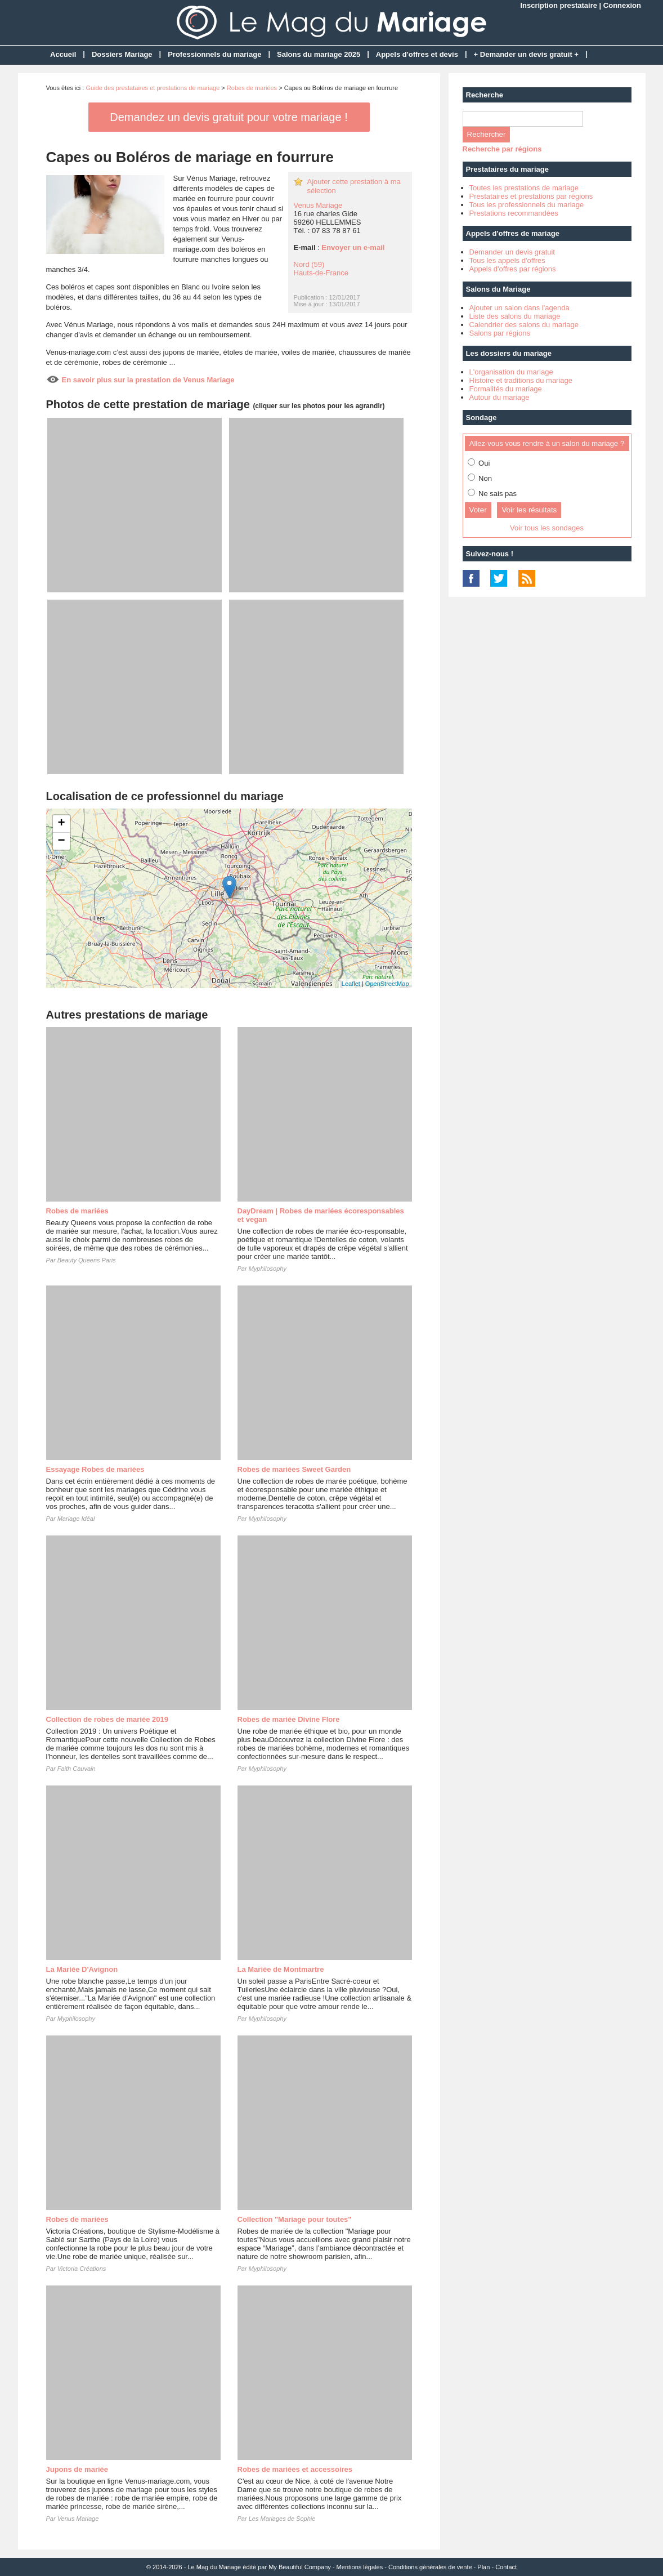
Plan (483, 2567)
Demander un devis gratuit (512, 252)
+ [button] (61, 823)
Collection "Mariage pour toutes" (295, 2219)
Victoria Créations (81, 2268)
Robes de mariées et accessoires (295, 2469)
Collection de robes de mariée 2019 (107, 1719)
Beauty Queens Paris (86, 1260)
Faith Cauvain (76, 1768)
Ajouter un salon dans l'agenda (519, 307)
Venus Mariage (318, 205)
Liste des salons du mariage (515, 316)
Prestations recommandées (513, 213)
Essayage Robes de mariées (95, 1469)
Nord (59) (309, 264)
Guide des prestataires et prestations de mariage (152, 87)
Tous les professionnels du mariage (526, 204)
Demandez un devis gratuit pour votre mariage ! (228, 117)
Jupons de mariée (77, 2469)
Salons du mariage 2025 (318, 54)
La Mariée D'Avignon (82, 1969)
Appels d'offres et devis (417, 54)
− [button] (61, 841)
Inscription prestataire (558, 5)
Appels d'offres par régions (512, 269)
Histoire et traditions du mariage (521, 380)
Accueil (63, 54)
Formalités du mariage (505, 389)
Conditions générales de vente (430, 2567)
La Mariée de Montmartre (281, 1969)
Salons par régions (499, 333)
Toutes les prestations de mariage (524, 188)
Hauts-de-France (321, 273)
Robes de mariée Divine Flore (289, 1719)
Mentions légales (360, 2567)
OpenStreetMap (387, 983)
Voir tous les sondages (547, 528)
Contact (506, 2567)
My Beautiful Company (299, 2567)
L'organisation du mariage (511, 372)
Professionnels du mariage (214, 54)
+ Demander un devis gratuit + (526, 54)
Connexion (622, 5)
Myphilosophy (267, 1268)
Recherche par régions (502, 149)
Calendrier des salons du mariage (524, 324)
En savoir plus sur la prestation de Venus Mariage (148, 380)
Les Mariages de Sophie (282, 2518)
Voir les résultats (529, 510)
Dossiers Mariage (122, 54)
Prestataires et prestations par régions (531, 196)
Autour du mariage (499, 397)
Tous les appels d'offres (507, 260)
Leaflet (351, 983)
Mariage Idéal (76, 1518)
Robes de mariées (252, 87)
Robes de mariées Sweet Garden (294, 1469)
